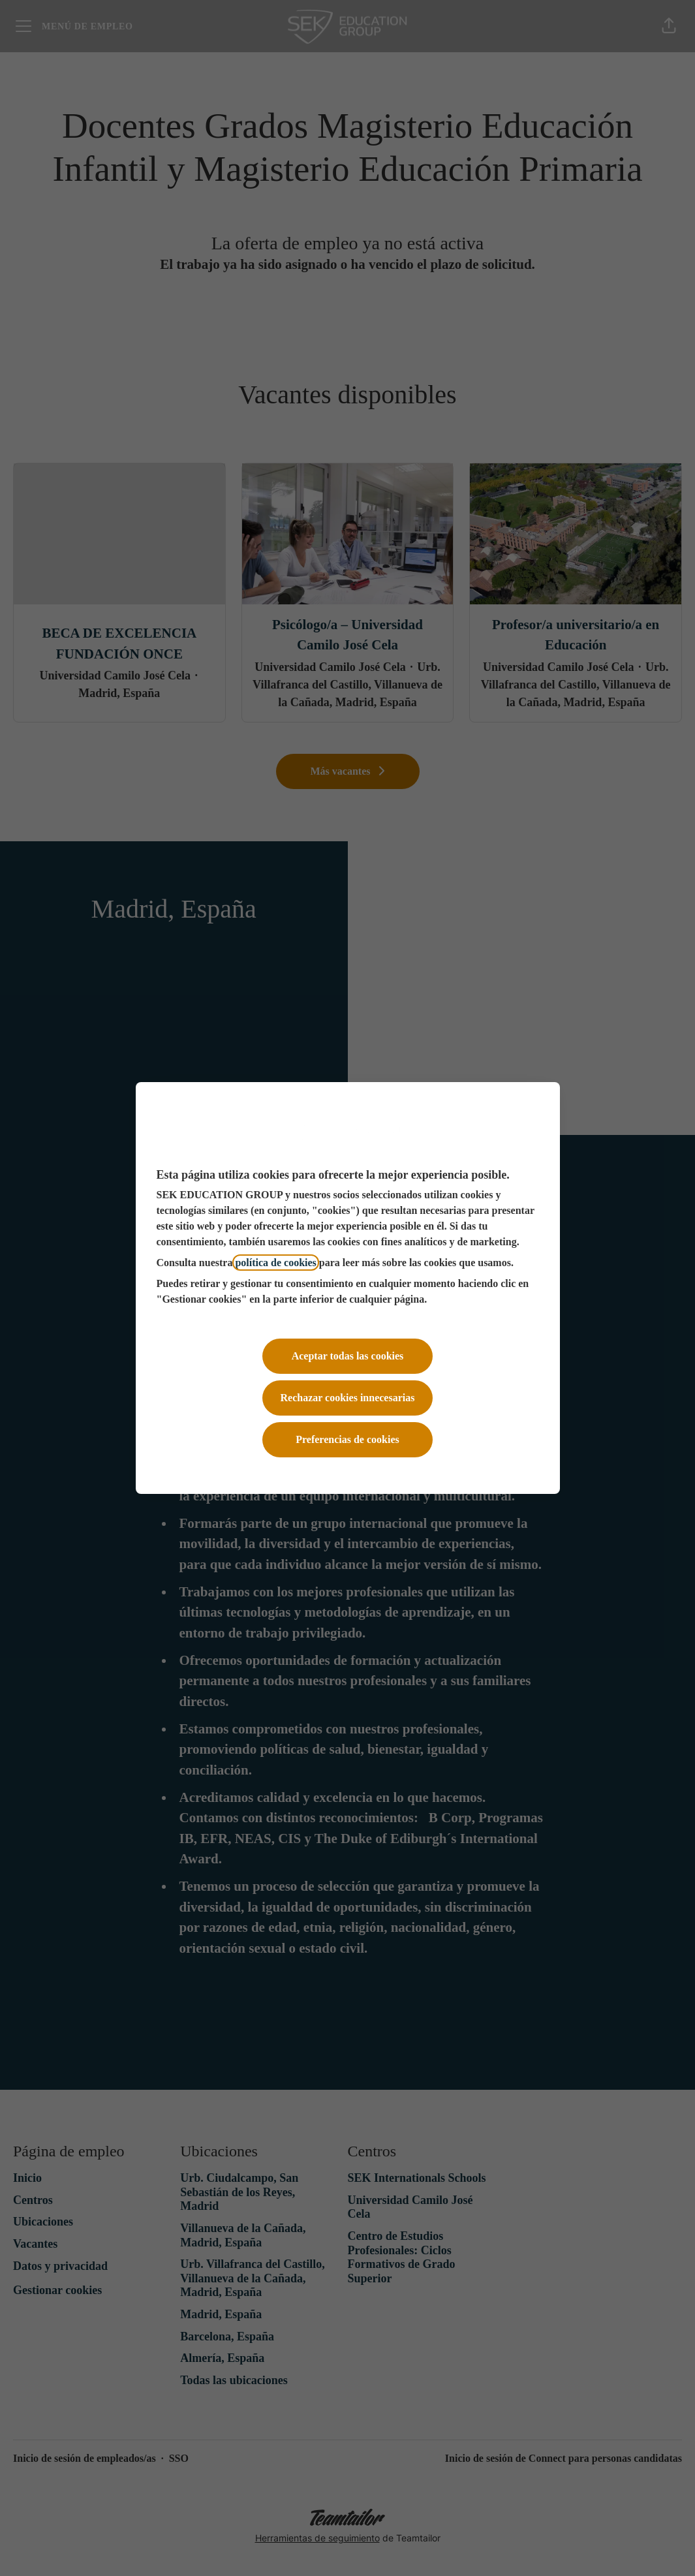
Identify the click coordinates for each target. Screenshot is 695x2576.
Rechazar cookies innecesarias (348, 1397)
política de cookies (275, 1262)
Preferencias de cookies (347, 1439)
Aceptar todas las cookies (348, 1355)
